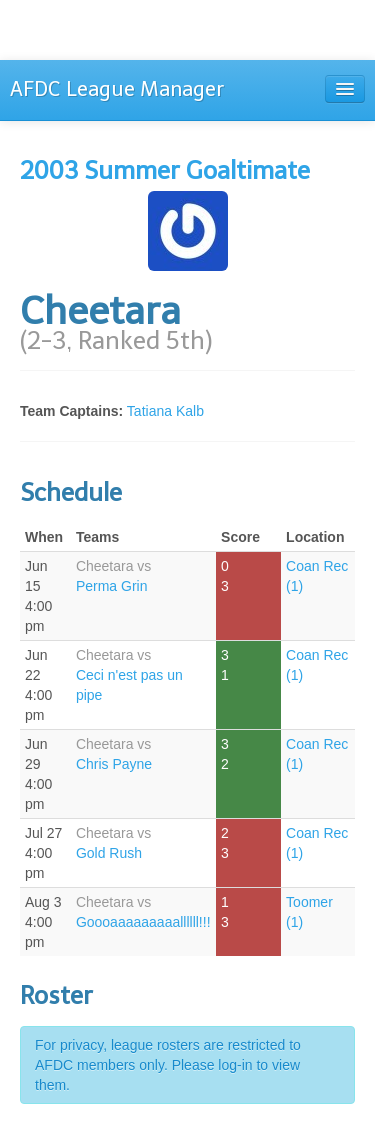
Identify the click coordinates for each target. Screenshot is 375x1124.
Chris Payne (114, 764)
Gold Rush (109, 853)
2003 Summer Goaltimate (165, 170)
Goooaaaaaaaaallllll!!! (143, 922)
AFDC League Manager (117, 89)
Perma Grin (112, 586)
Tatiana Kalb (165, 411)
